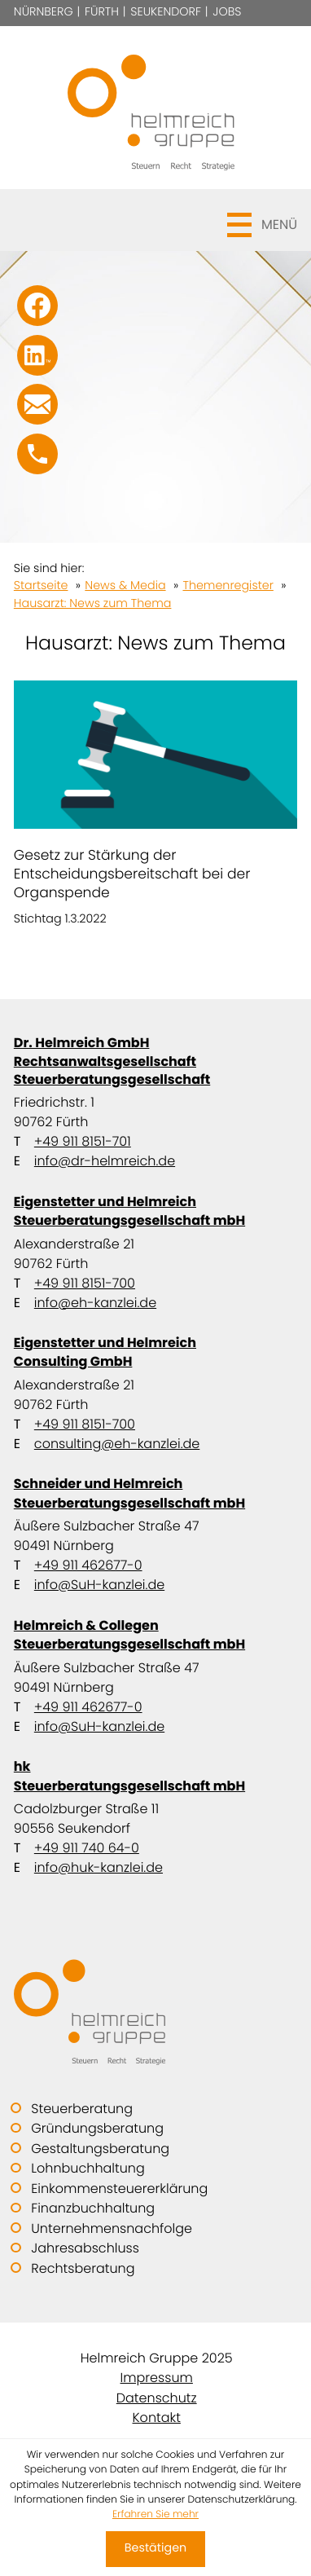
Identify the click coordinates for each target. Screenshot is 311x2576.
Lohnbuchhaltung (87, 2168)
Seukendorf (165, 12)
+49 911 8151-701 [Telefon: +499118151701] (82, 1141)
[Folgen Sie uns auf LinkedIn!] (37, 355)
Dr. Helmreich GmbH (155, 1061)
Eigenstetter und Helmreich (155, 1211)
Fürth (102, 12)
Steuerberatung (82, 2108)
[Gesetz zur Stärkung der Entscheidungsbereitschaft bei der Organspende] (155, 804)
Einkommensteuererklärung (119, 2188)
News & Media (125, 586)
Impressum (156, 2377)
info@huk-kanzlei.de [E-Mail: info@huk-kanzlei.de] (98, 1867)
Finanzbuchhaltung (93, 2208)
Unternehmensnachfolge (111, 2228)
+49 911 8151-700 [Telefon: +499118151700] (84, 1283)
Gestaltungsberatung (100, 2148)
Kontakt (157, 2417)
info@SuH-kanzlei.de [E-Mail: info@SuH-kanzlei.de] (99, 1584)
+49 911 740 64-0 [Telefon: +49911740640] (86, 1847)
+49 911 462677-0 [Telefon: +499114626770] (88, 1565)
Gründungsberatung (97, 2128)
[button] (155, 220)
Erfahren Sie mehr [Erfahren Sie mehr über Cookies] (155, 2514)
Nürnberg (43, 12)
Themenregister (227, 586)
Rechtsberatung (82, 2268)
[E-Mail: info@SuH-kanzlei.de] (37, 404)
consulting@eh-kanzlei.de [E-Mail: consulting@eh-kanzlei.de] (116, 1443)
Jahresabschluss (85, 2248)
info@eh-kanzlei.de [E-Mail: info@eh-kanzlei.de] (95, 1302)
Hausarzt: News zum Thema (93, 604)
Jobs (226, 12)
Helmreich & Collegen (155, 1634)
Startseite (41, 586)
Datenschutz (156, 2398)
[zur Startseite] (155, 107)
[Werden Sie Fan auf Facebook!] (37, 305)
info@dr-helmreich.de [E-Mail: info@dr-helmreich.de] (104, 1160)
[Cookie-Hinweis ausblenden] (155, 2549)
